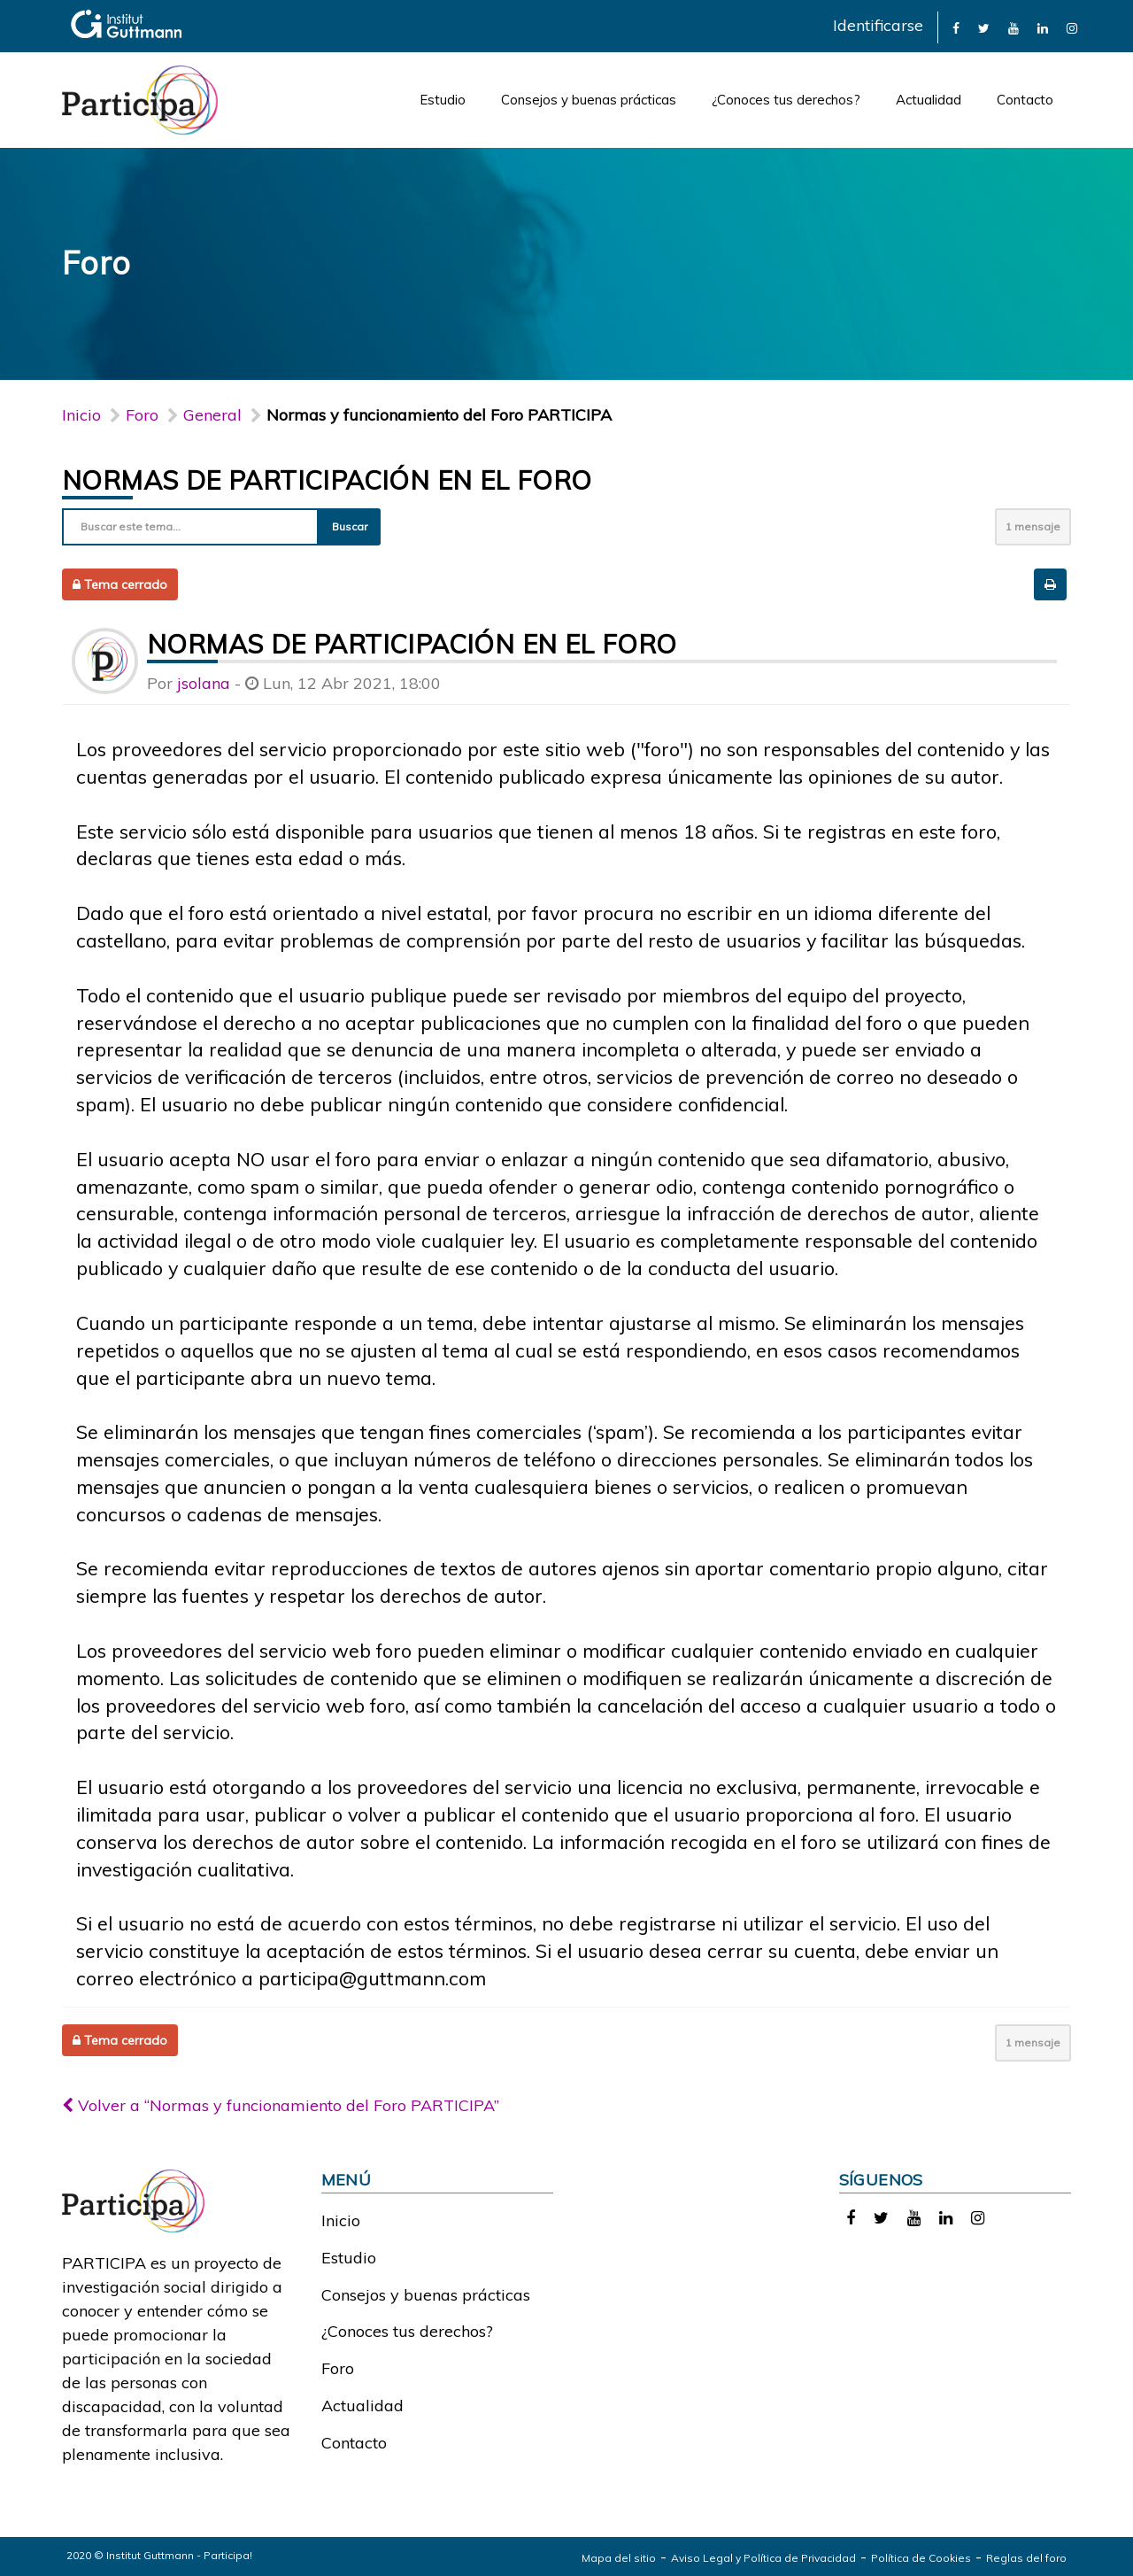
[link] (956, 27)
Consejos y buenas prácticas (588, 99)
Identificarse (878, 25)
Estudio (443, 99)
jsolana (203, 683)
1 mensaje (1033, 526)
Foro (337, 2368)
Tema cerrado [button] (120, 584)
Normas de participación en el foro (327, 480)
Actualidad (928, 99)
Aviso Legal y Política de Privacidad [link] (763, 2557)
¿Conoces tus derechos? (786, 99)
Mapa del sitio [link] (619, 2557)
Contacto (1025, 99)
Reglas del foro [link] (1026, 2557)
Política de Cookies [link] (921, 2557)
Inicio (81, 415)
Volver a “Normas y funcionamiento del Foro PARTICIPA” (280, 2105)
